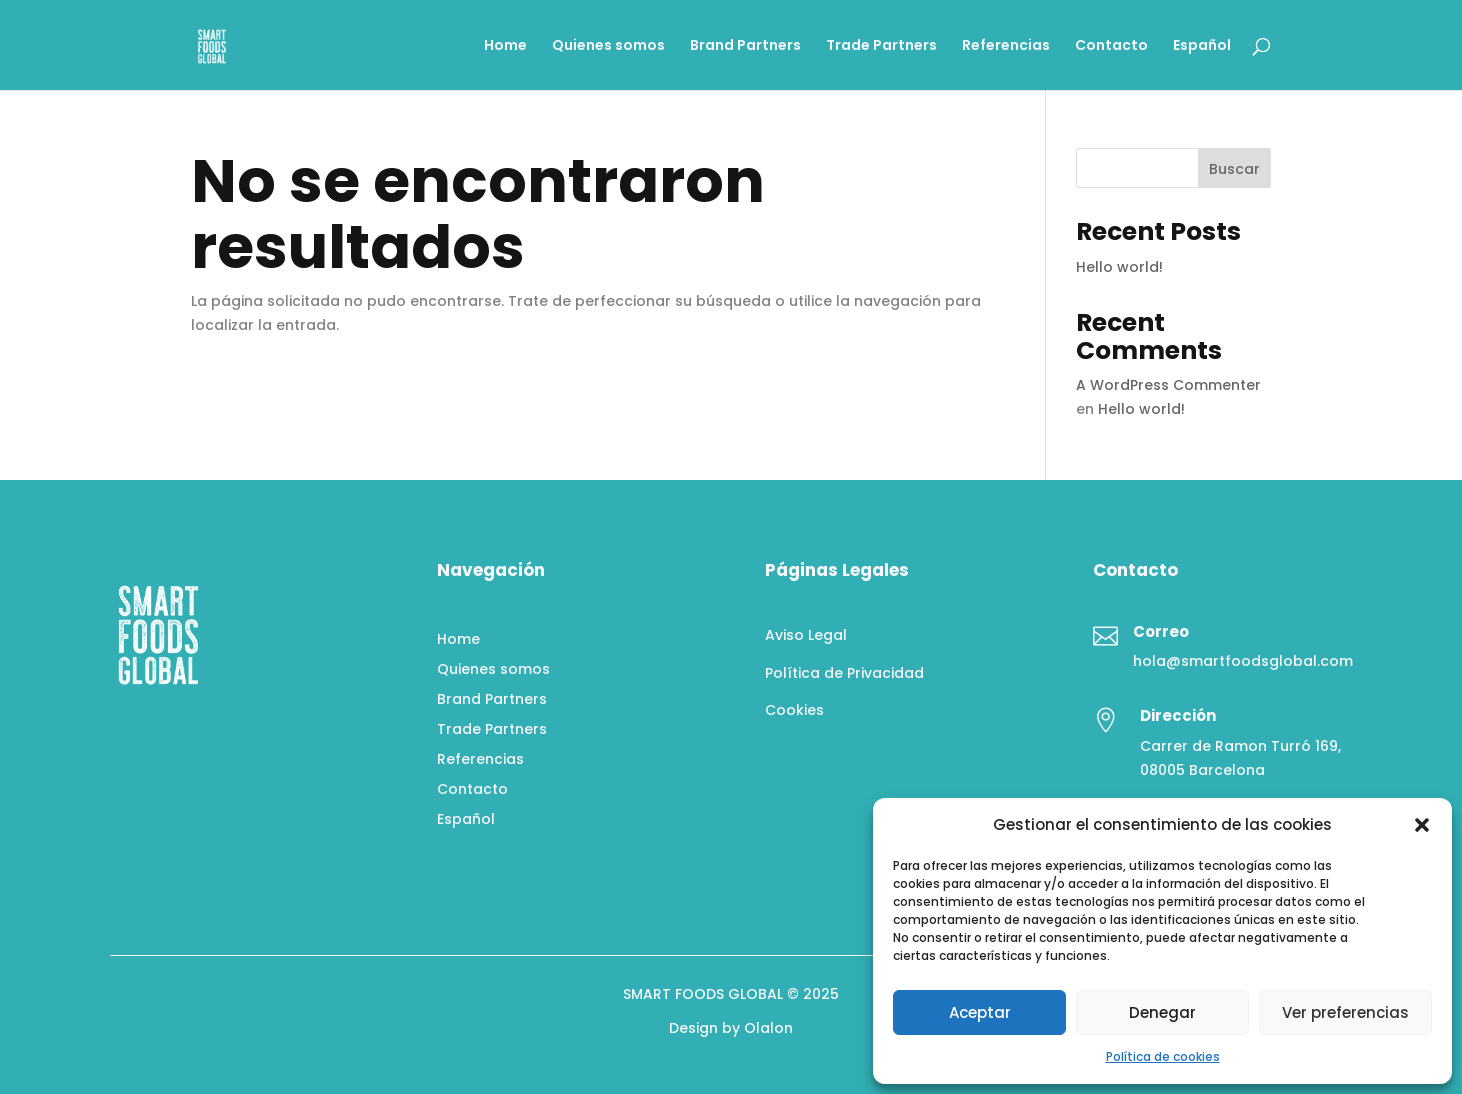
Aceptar (980, 1012)
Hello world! (1119, 267)
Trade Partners (881, 46)
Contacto (1111, 46)
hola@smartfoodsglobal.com (1243, 661)
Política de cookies (1163, 1056)
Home (505, 46)
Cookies (794, 710)
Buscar (1234, 169)
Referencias (1006, 46)
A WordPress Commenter (1168, 385)
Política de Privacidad (844, 673)
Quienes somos (608, 46)
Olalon (768, 1028)
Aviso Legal (806, 635)
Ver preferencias (1345, 1012)
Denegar (1162, 1012)
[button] (1422, 825)
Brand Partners (745, 46)
